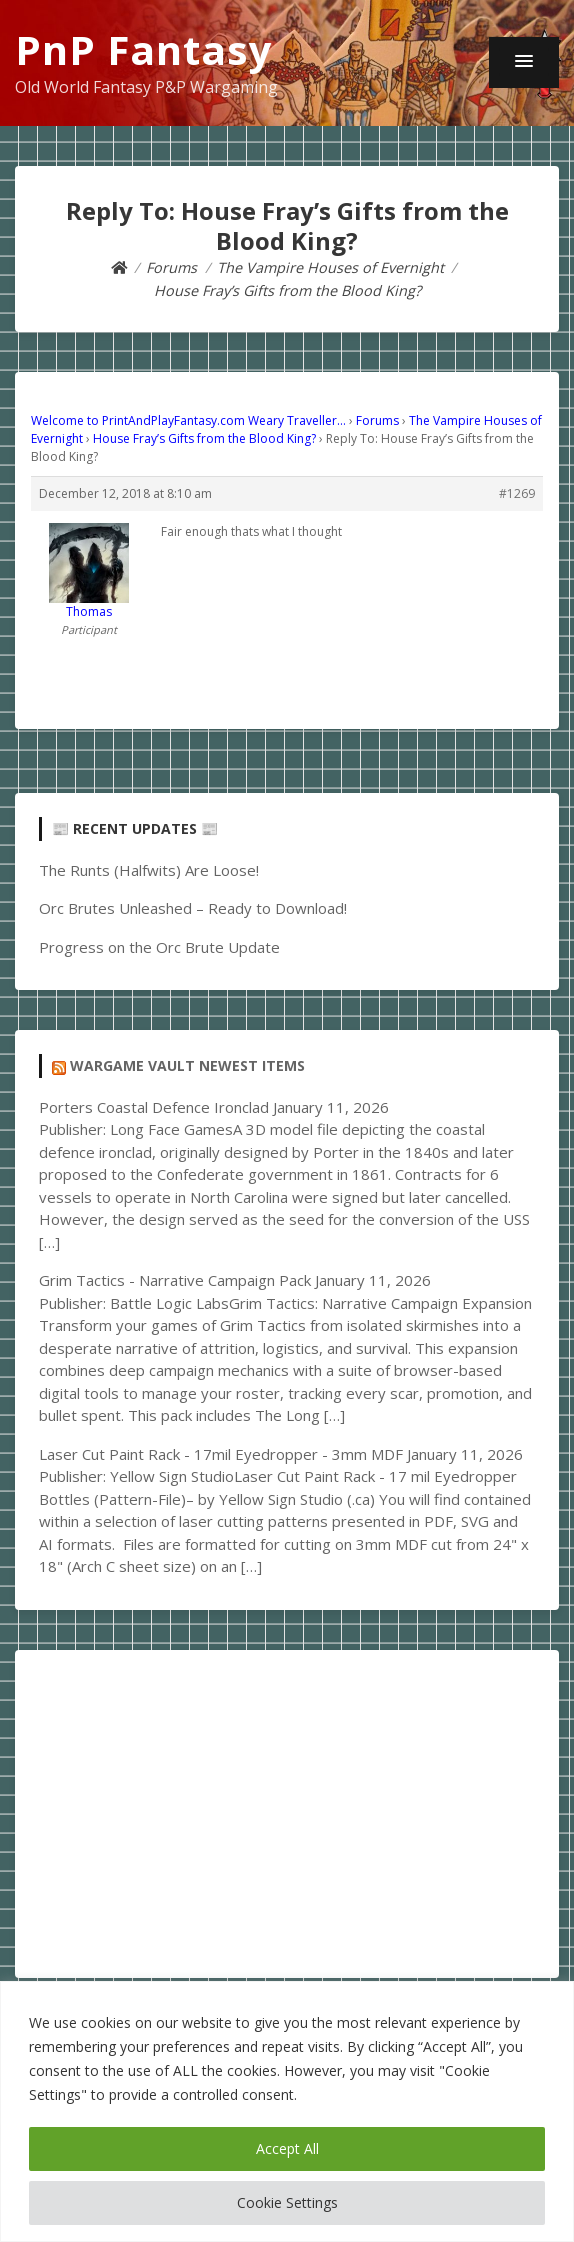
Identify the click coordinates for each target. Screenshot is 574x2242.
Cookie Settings (287, 2202)
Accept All (287, 2148)
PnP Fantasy (144, 49)
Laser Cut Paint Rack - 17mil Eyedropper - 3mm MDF (221, 1454)
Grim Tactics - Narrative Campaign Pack (175, 1280)
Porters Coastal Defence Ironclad (154, 1107)
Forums (377, 420)
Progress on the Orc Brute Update (159, 947)
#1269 (517, 493)
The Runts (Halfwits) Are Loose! (149, 870)
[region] (287, 2111)
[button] (524, 62)
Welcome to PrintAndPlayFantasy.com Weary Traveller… (188, 420)
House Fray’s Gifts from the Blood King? (204, 438)
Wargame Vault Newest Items (187, 1065)
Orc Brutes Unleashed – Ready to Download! (193, 908)
